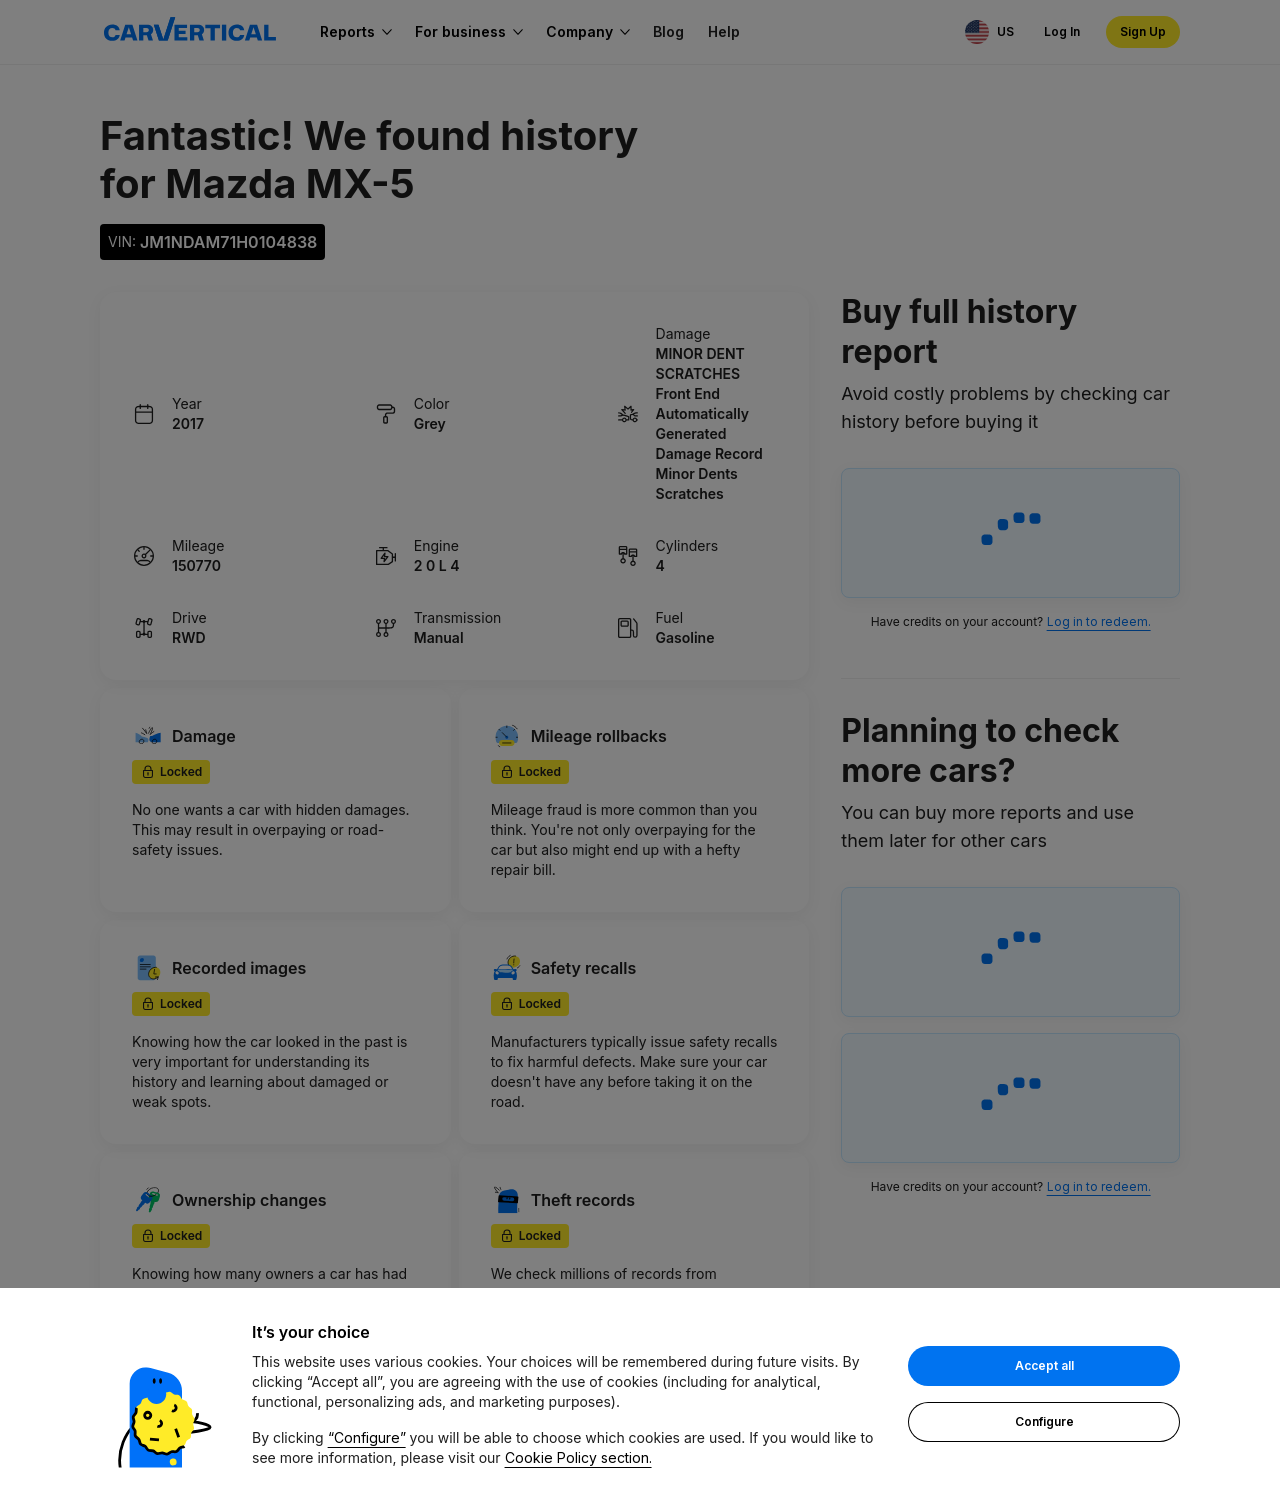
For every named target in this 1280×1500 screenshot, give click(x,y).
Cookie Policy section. (578, 1457)
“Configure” (367, 1437)
